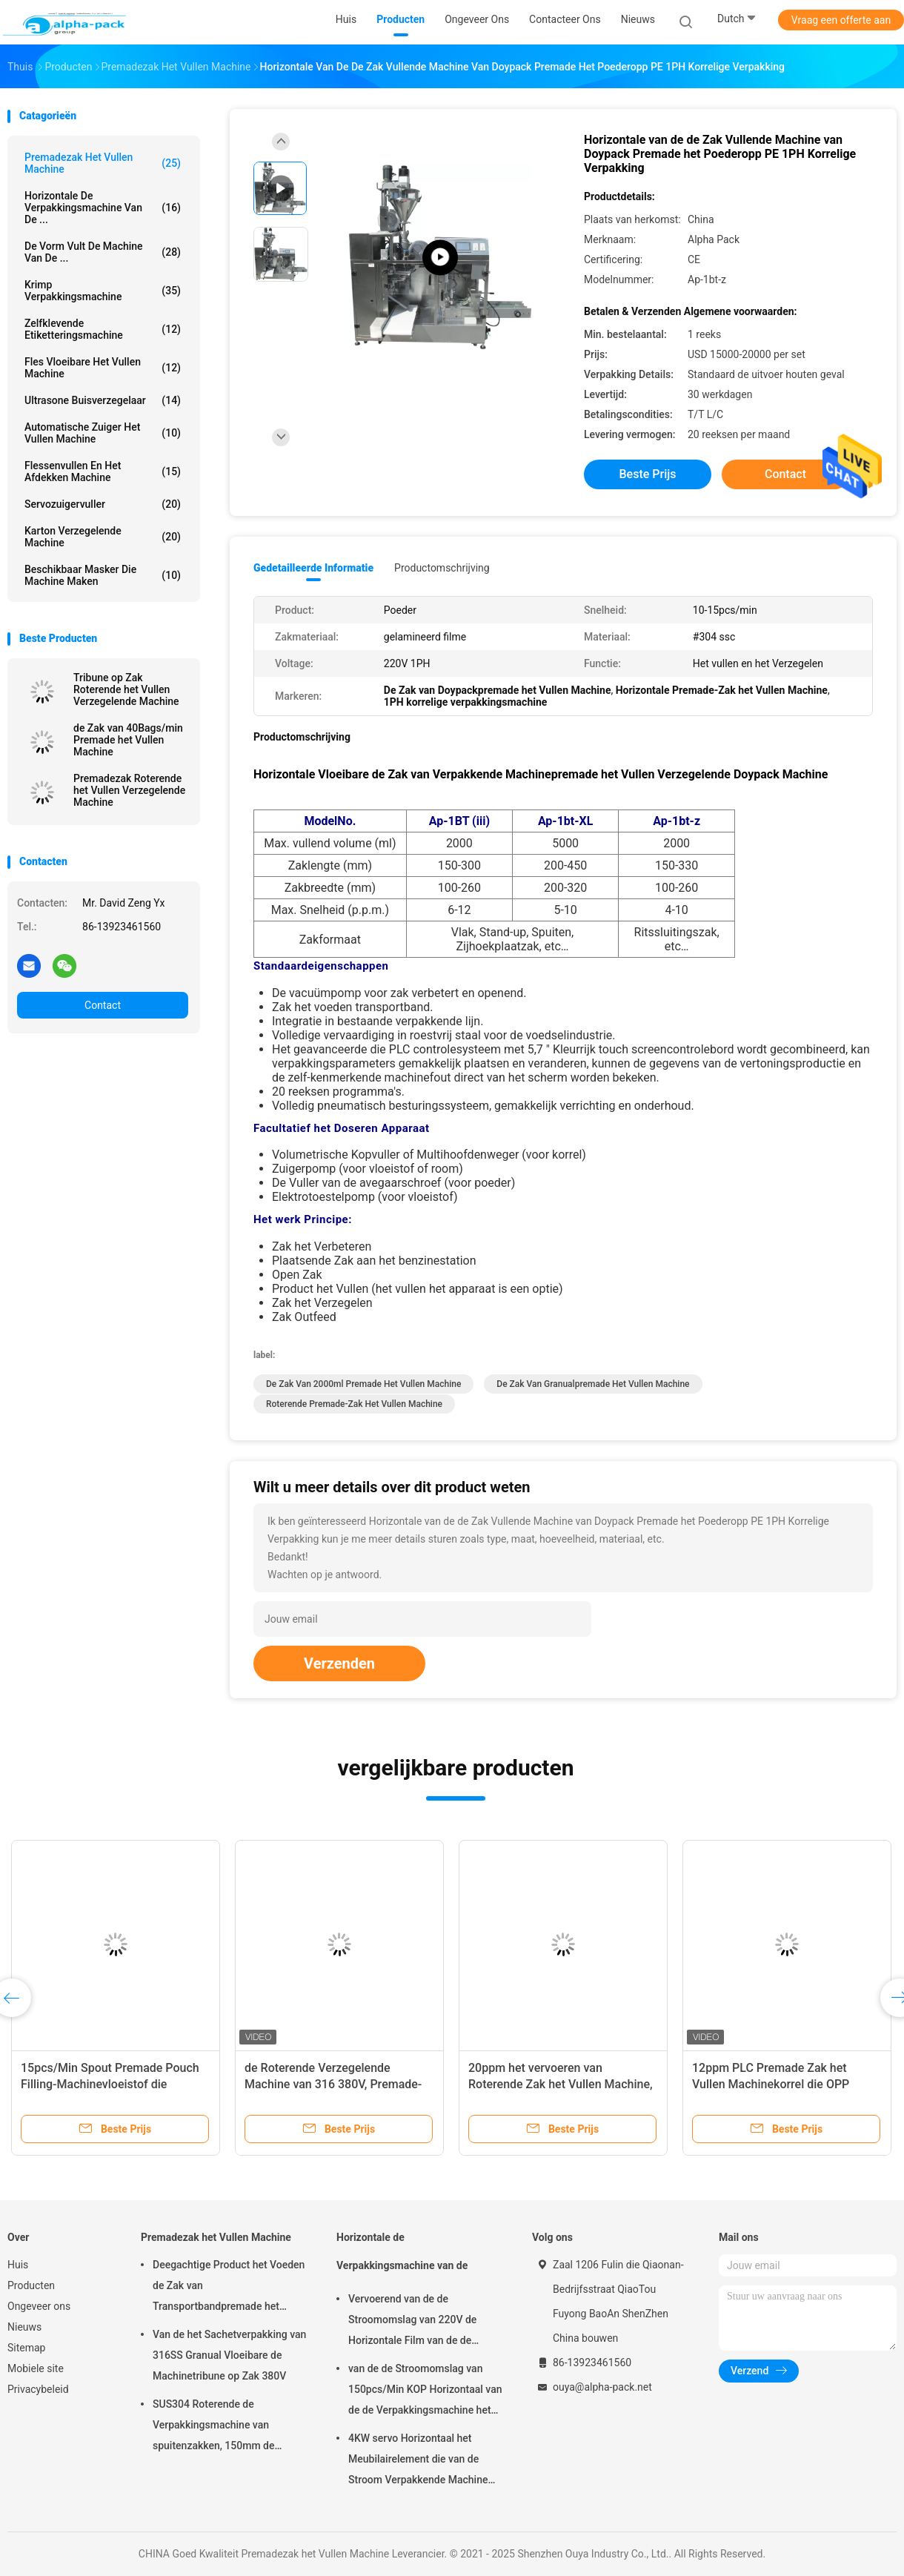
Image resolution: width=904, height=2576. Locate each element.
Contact (102, 1005)
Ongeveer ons (38, 2306)
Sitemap (26, 2348)
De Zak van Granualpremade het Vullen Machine (592, 1384)
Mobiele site (35, 2368)
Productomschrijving (442, 568)
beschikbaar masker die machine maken (102, 575)
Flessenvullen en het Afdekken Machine (102, 471)
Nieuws (24, 2327)
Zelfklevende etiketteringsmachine (102, 329)
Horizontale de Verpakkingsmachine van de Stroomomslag (402, 2258)
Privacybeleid (38, 2389)
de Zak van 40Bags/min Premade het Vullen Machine (128, 740)
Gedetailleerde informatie (313, 568)
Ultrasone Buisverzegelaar (102, 400)
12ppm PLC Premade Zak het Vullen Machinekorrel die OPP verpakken (770, 2084)
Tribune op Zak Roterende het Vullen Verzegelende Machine (126, 689)
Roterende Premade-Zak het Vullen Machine (354, 1404)
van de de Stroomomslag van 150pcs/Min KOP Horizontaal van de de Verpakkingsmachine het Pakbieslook (425, 2391)
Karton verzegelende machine (102, 537)
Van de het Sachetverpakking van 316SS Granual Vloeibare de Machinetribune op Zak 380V (229, 2355)
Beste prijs (648, 474)
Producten (31, 2285)
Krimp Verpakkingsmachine (102, 290)
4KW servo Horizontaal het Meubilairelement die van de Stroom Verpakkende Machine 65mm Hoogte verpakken (418, 2461)
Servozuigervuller (102, 504)
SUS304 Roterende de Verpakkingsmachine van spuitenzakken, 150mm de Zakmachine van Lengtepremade (228, 2427)
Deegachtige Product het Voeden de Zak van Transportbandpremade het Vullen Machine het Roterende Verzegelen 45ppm (229, 2288)
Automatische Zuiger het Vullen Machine (102, 433)
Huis (17, 2265)
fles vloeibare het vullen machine (102, 368)
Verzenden (339, 1663)
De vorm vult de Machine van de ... (102, 252)
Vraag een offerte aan (841, 20)
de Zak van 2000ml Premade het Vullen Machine (363, 1384)
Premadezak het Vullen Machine (102, 163)
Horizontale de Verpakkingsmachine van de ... (102, 207)
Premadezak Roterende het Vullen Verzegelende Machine (129, 790)
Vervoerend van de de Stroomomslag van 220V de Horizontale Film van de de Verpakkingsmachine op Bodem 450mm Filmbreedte (422, 2322)
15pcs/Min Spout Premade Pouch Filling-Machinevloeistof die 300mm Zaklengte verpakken (110, 2084)
